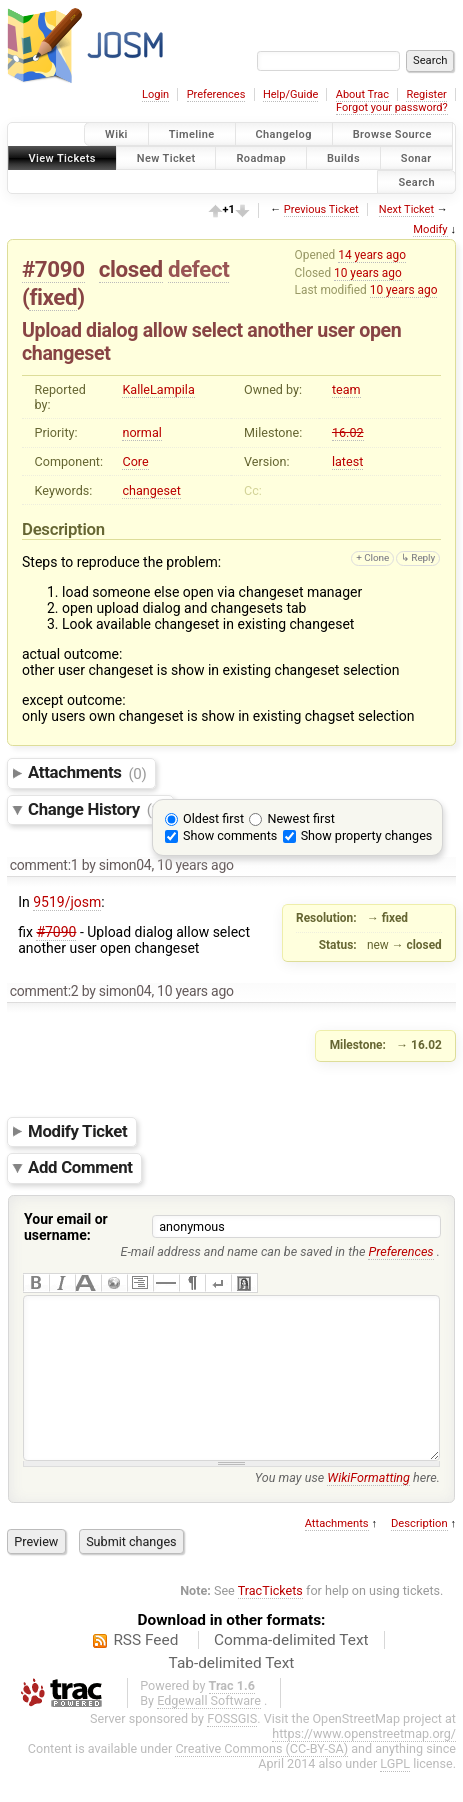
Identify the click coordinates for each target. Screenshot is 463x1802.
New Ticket (166, 157)
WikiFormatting (368, 1507)
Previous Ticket (321, 209)
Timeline (192, 134)
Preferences (216, 94)
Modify (430, 229)
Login (155, 94)
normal (141, 432)
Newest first (300, 818)
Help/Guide (290, 94)
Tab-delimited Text (232, 1693)
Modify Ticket (77, 1131)
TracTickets (270, 1620)
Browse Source (392, 134)
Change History (96, 809)
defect (198, 269)
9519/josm (67, 902)
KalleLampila (158, 389)
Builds (343, 157)
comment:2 (44, 991)
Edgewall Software (209, 1730)
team (346, 389)
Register (426, 94)
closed (131, 269)
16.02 (348, 432)
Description (419, 1553)
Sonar (416, 157)
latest (347, 461)
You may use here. (347, 1507)
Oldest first (213, 818)
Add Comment (80, 1168)
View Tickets (62, 157)
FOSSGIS (232, 1748)
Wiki (116, 134)
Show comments (230, 835)
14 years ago (372, 255)
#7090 (53, 269)
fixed (53, 297)
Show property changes (367, 835)
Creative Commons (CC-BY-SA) (261, 1778)
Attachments (87, 773)
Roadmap (261, 157)
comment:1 (44, 865)
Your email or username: (66, 1227)
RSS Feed (145, 1670)
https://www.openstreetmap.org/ (364, 1763)
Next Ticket (406, 209)
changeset (151, 490)
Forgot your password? (392, 107)
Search (416, 181)
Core (135, 461)
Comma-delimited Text (291, 1670)
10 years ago (368, 273)
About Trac (362, 94)
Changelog (284, 134)
